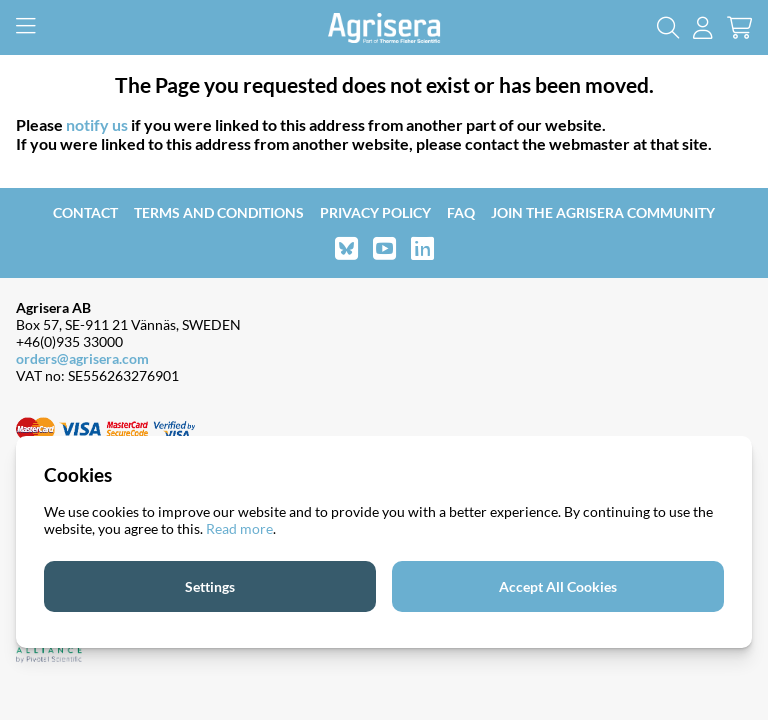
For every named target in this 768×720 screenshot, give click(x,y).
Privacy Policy (375, 212)
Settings (210, 586)
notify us (97, 124)
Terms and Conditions (219, 212)
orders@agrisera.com (82, 358)
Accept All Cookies (558, 586)
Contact (85, 212)
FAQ (461, 212)
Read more (239, 528)
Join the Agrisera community (603, 212)
